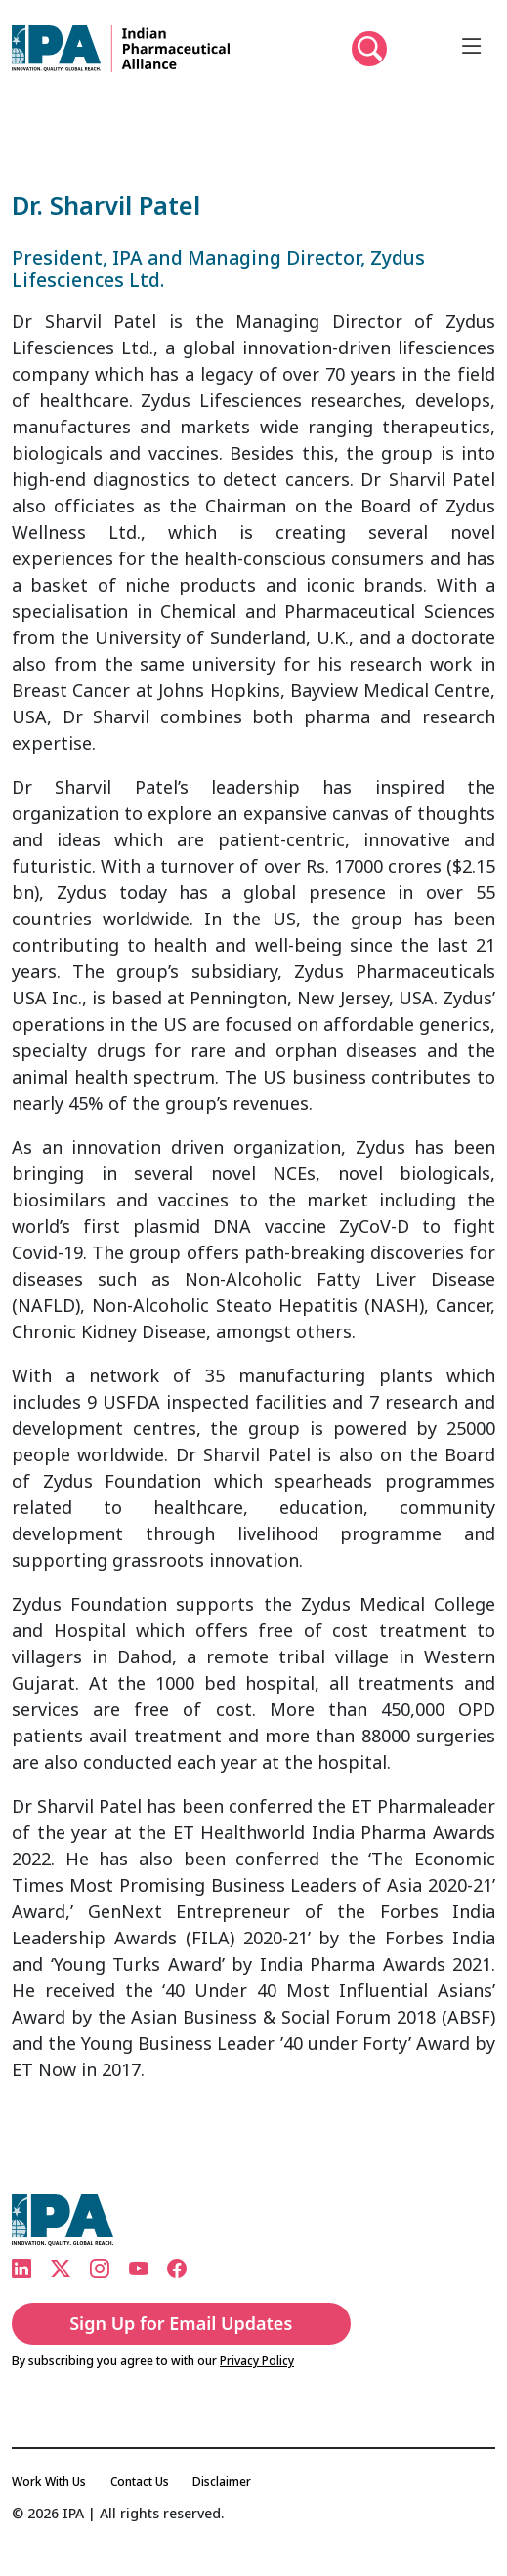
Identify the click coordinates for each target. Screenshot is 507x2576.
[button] (369, 48)
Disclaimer (221, 2482)
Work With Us (49, 2482)
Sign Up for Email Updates (180, 2323)
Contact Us (139, 2482)
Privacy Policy (257, 2360)
